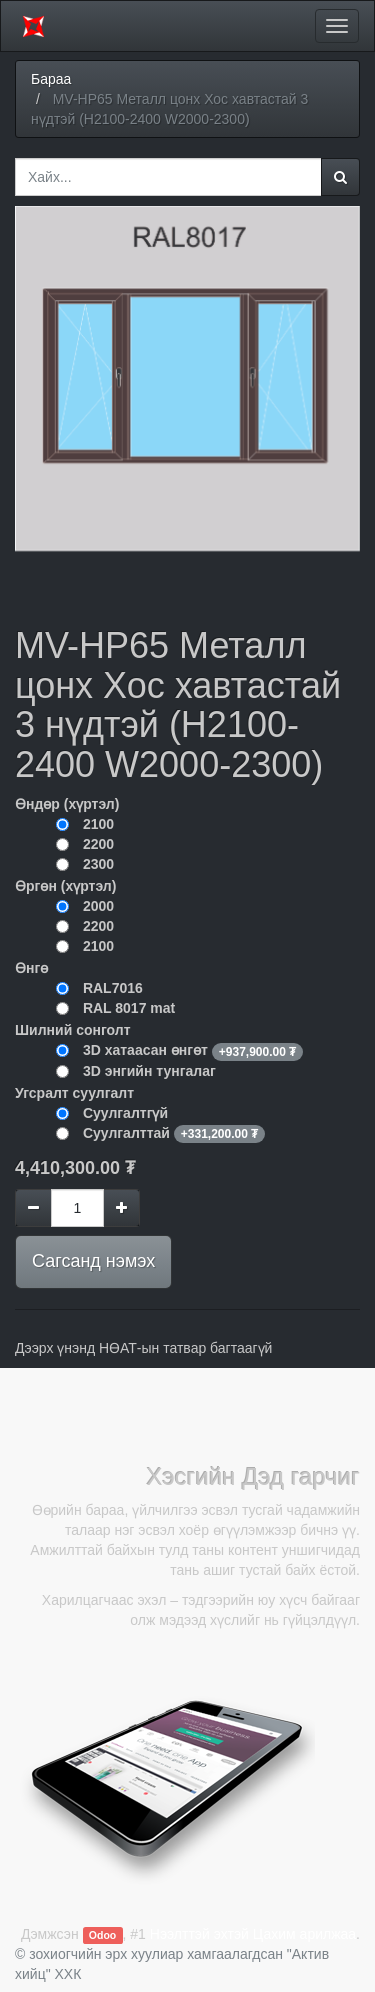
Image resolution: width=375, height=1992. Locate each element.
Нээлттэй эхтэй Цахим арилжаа (253, 1934)
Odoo (102, 1935)
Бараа (51, 79)
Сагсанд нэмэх (93, 1261)
